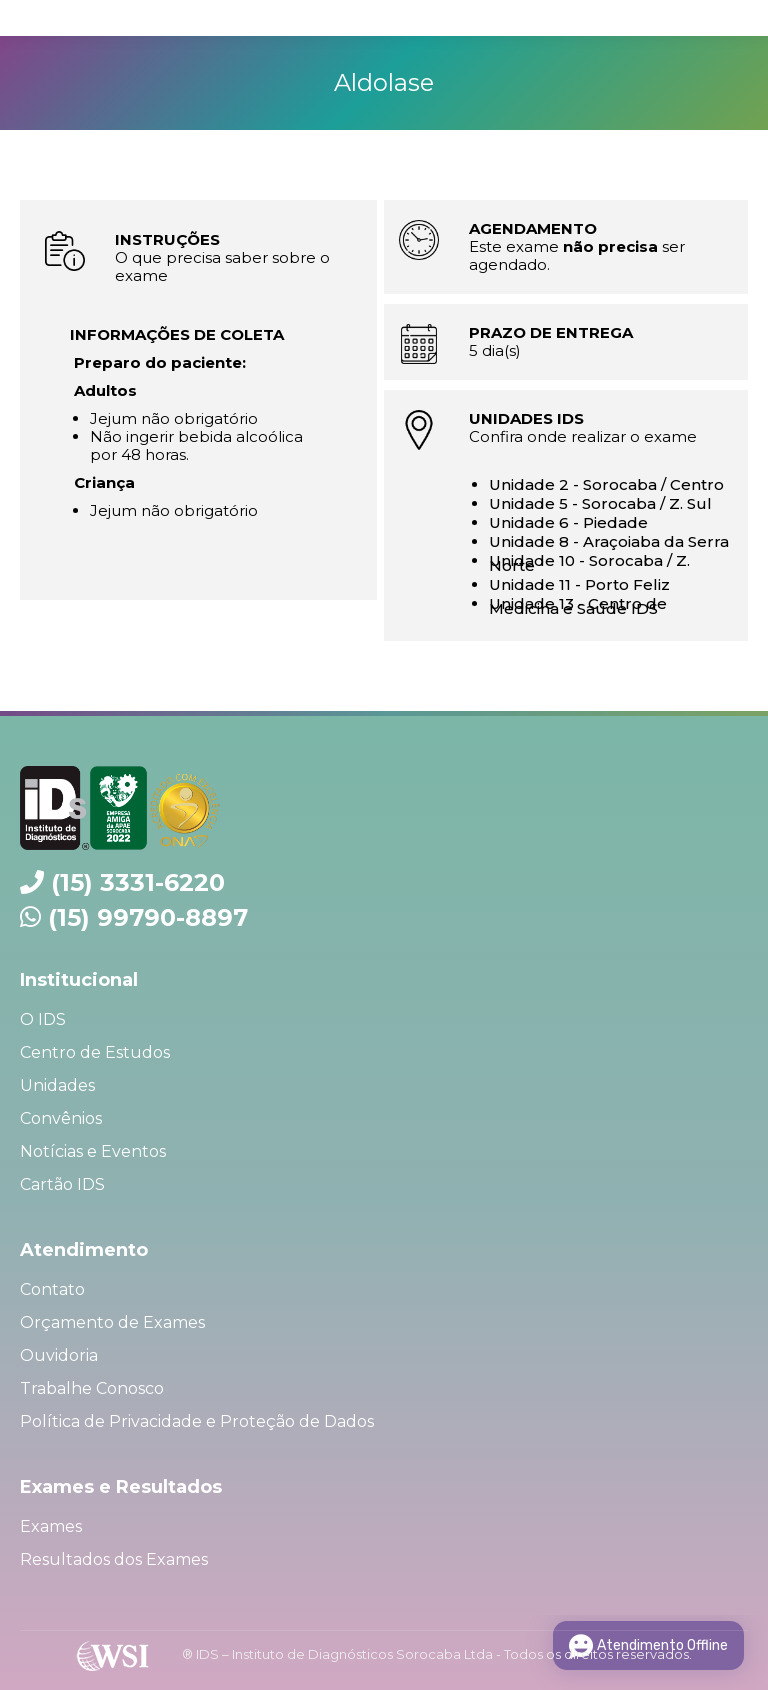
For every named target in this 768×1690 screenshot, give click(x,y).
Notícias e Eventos (93, 1151)
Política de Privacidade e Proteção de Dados (197, 1421)
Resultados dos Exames (114, 1559)
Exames (51, 1526)
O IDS (43, 1019)
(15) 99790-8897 (148, 917)
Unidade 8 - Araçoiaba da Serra (609, 541)
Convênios (61, 1118)
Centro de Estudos (95, 1052)
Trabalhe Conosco (92, 1388)
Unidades (57, 1085)
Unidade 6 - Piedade (568, 522)
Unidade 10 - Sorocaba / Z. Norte (589, 563)
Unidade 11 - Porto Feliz (579, 584)
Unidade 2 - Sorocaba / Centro (606, 484)
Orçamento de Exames (112, 1322)
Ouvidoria (59, 1355)
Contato (52, 1289)
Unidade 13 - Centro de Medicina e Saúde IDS (578, 606)
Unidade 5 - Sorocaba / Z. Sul (600, 503)
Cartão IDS (62, 1184)
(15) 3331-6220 (138, 882)
